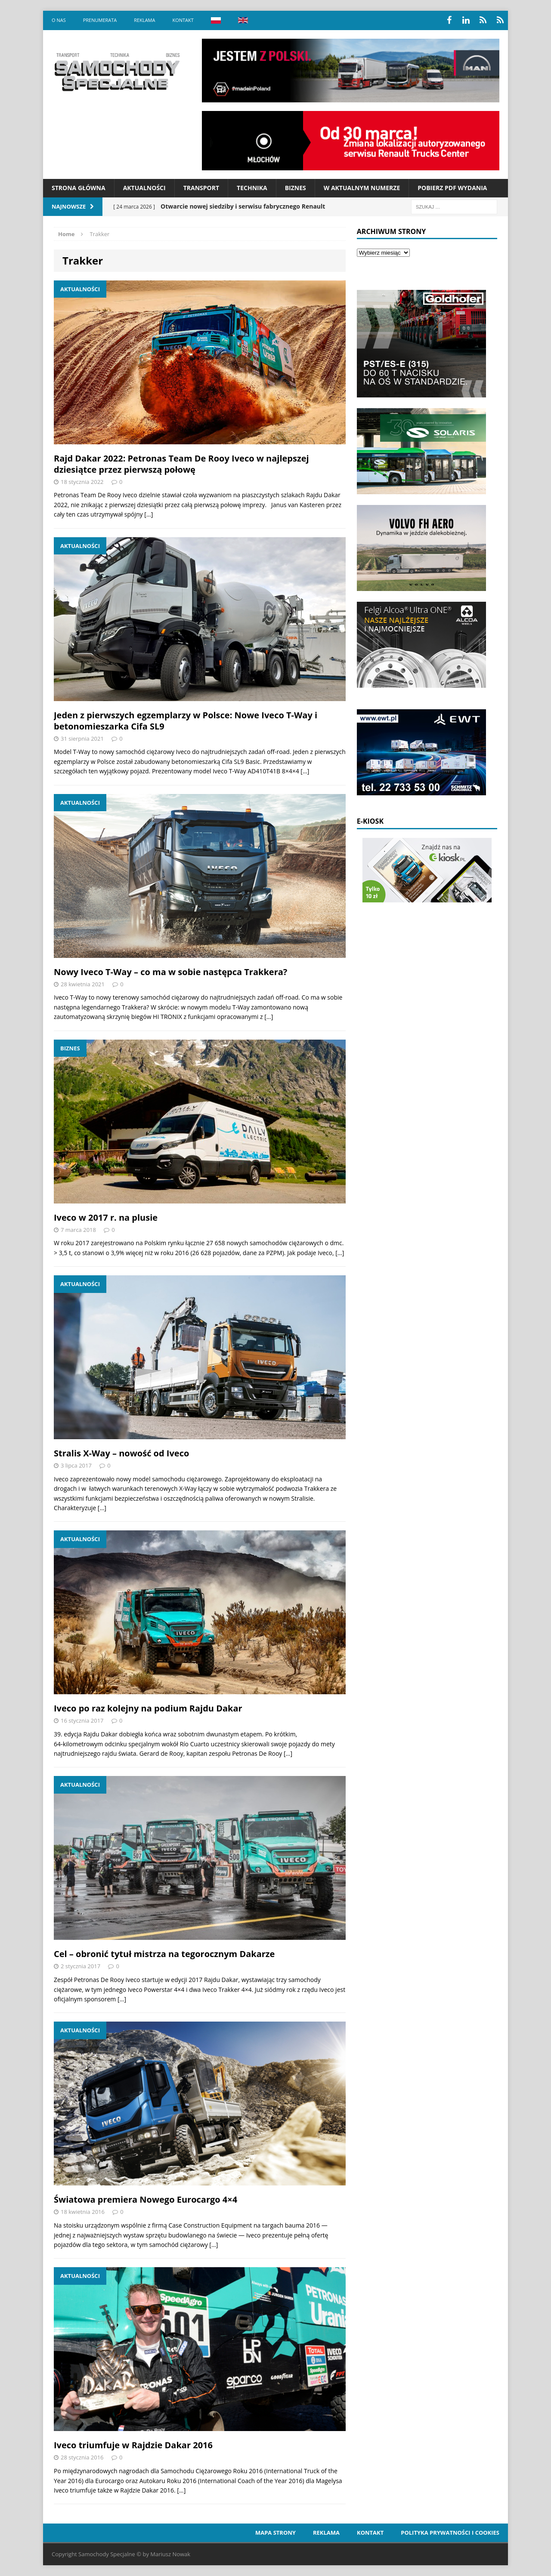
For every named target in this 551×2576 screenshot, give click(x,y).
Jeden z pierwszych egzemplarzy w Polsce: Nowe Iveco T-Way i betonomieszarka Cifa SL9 (185, 720)
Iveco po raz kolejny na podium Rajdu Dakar (148, 1708)
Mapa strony (275, 2532)
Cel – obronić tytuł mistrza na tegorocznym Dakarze (164, 1954)
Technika (252, 188)
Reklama (144, 20)
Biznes (295, 188)
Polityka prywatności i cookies (450, 2532)
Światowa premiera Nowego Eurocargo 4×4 (145, 2199)
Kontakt (182, 20)
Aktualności (144, 188)
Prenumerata (100, 20)
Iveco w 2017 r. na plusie (106, 1217)
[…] (148, 514)
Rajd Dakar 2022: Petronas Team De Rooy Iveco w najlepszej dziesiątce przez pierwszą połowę (181, 463)
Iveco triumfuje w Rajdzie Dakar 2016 (133, 2445)
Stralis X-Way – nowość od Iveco (121, 1453)
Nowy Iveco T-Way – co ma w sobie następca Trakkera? (170, 972)
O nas (59, 20)
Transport (201, 188)
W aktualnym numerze (362, 188)
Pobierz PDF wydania (452, 188)
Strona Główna (78, 188)
